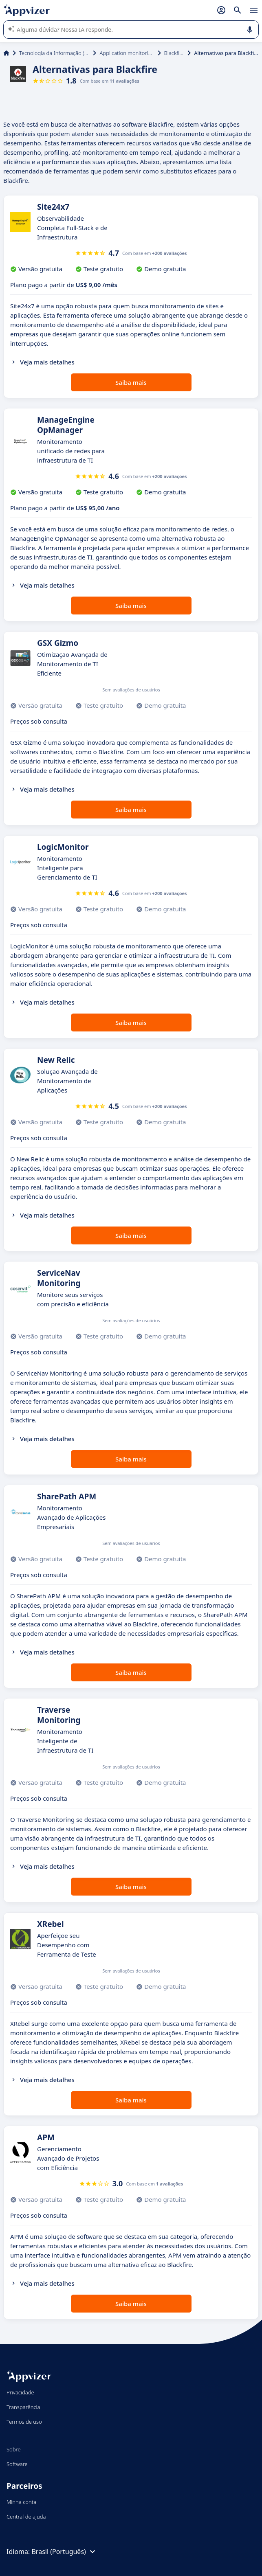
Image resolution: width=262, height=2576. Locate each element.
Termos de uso (24, 2421)
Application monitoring (126, 53)
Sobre (14, 2449)
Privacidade (20, 2392)
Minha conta (21, 2502)
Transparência (23, 2407)
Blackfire (174, 53)
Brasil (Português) (64, 2551)
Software (17, 2464)
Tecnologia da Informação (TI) (54, 53)
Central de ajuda (26, 2516)
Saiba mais (131, 382)
